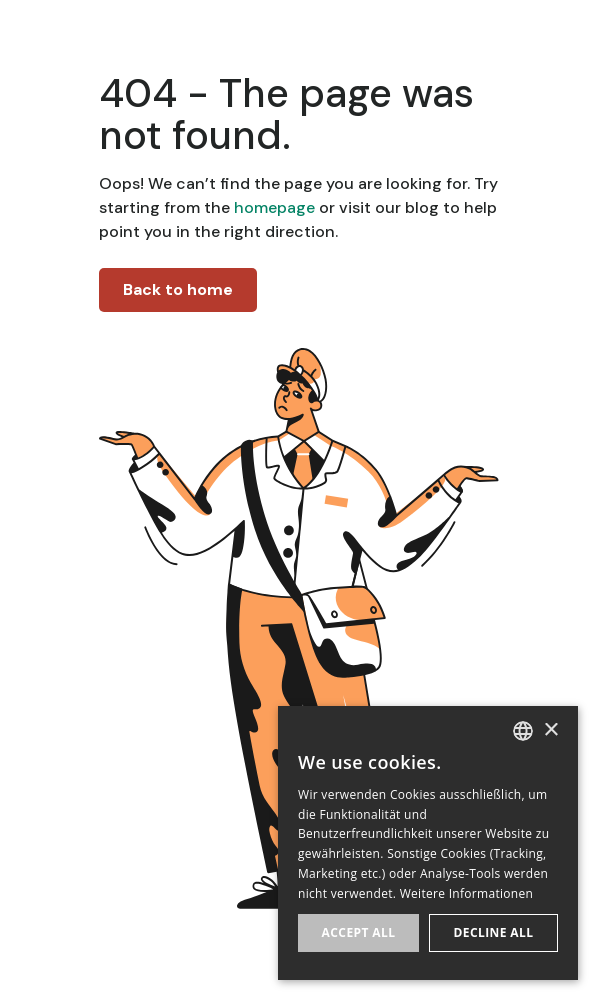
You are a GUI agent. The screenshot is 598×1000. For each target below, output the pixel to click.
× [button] (550, 730)
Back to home (178, 289)
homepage (272, 207)
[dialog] (428, 843)
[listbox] (523, 731)
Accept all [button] (359, 932)
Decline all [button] (494, 932)
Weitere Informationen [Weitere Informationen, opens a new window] (467, 893)
